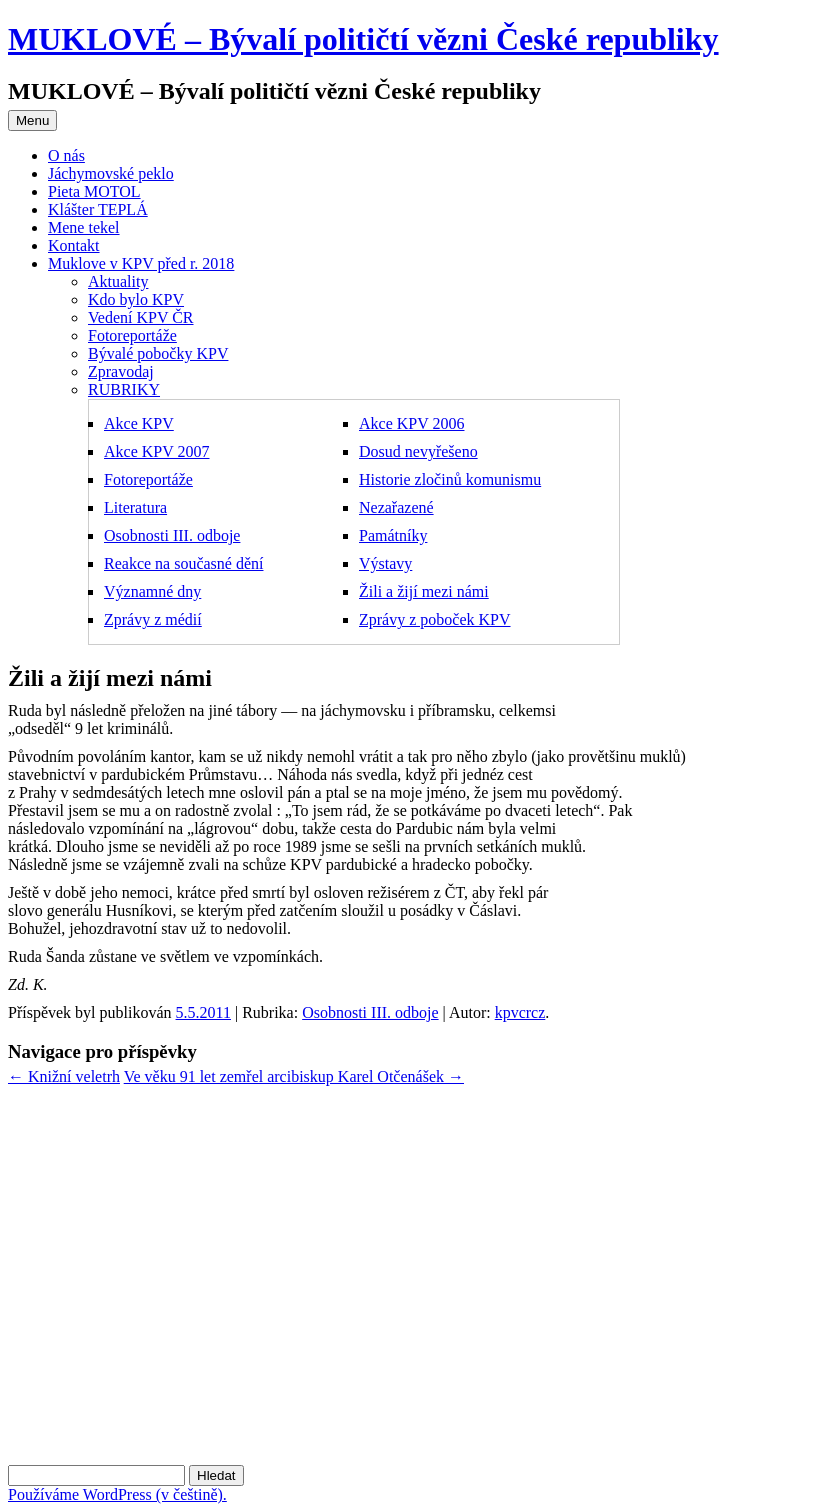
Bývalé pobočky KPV (158, 353)
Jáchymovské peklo (111, 173)
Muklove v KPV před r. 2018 (141, 263)
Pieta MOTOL (94, 191)
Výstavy (385, 563)
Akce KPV (139, 423)
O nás (66, 155)
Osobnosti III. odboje (172, 535)
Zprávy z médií (153, 619)
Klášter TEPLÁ (98, 209)
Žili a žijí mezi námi (424, 591)
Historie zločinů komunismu (450, 479)
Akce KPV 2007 (156, 451)
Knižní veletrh (64, 1076)
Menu (32, 120)
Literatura (135, 507)
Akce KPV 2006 (411, 423)
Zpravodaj (121, 371)
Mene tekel (84, 227)
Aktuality (118, 281)
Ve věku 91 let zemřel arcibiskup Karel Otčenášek (294, 1076)
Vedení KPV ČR (141, 317)
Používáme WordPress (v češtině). (117, 1494)
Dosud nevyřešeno (418, 451)
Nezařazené (396, 507)
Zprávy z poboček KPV (435, 619)
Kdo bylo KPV (136, 299)
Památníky (393, 535)
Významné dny (152, 591)
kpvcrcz (520, 1012)
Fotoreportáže (132, 335)
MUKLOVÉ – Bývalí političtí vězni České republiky (363, 39)
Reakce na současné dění (183, 563)
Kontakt (74, 245)
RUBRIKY (124, 389)
